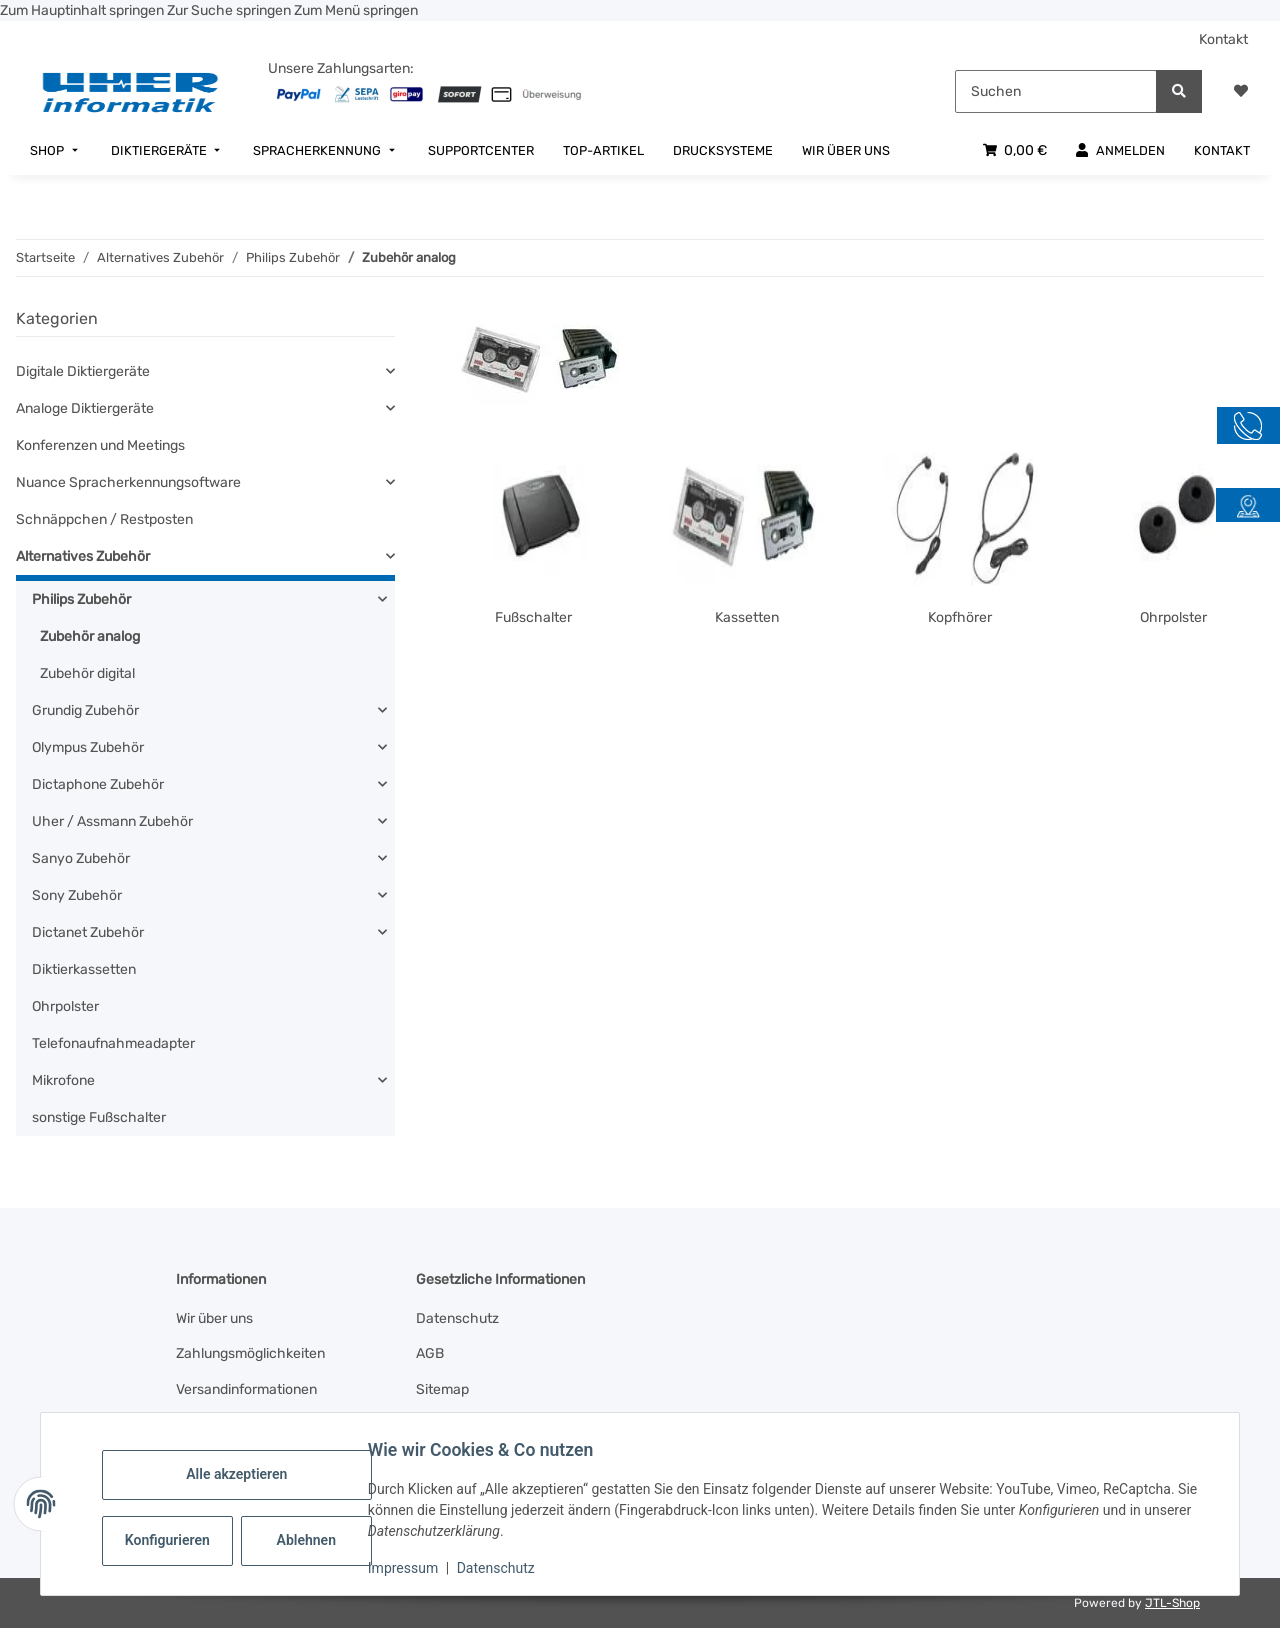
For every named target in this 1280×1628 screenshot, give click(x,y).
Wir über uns (214, 1318)
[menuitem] (56, 150)
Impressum (410, 1568)
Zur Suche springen (230, 10)
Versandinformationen (246, 1389)
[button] (1241, 91)
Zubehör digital (87, 673)
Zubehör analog (90, 636)
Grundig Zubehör (85, 710)
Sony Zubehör (77, 895)
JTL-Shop (1172, 1603)
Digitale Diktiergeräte (83, 371)
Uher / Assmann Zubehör (112, 821)
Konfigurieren (176, 1540)
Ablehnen (313, 1540)
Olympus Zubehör (88, 747)
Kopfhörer (960, 617)
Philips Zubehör (81, 599)
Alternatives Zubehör (83, 556)
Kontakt (1223, 39)
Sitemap (442, 1389)
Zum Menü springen (356, 10)
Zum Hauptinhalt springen (83, 10)
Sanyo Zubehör (81, 858)
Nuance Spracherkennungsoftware (128, 482)
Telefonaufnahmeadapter (113, 1043)
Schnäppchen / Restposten (104, 519)
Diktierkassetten (84, 969)
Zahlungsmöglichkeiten (250, 1353)
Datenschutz (503, 1568)
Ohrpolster (1173, 617)
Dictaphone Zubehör (98, 784)
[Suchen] (1056, 91)
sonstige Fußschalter (99, 1117)
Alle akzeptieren (243, 1474)
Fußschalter (533, 617)
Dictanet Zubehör (88, 932)
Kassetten (747, 617)
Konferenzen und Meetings (100, 445)
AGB (430, 1353)
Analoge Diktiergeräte (85, 408)
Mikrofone (63, 1080)
